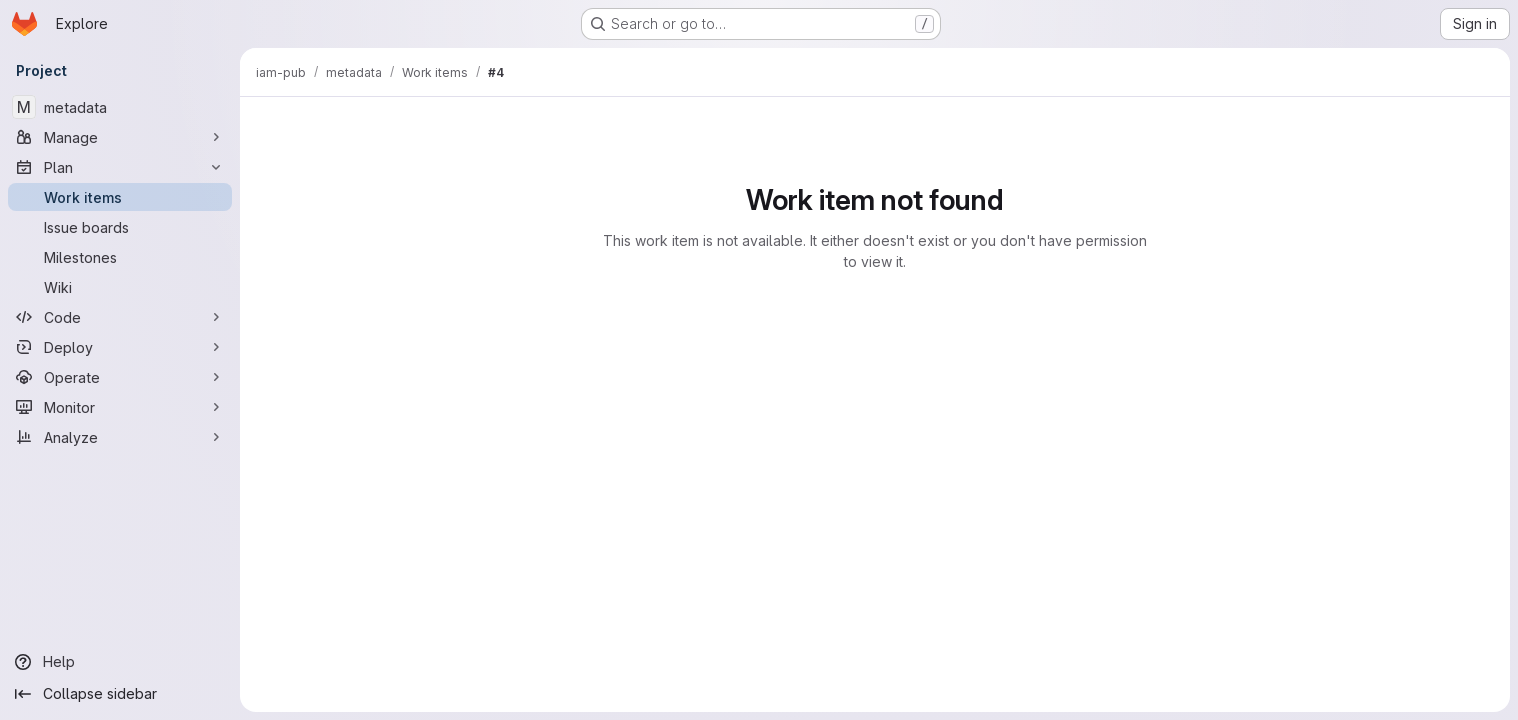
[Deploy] (120, 347)
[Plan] (120, 167)
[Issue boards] (120, 227)
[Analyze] (120, 437)
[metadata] (120, 107)
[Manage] (120, 137)
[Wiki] (120, 287)
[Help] (120, 662)
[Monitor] (120, 407)
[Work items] (120, 197)
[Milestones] (120, 257)
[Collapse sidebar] (120, 694)
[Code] (120, 317)
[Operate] (120, 377)
